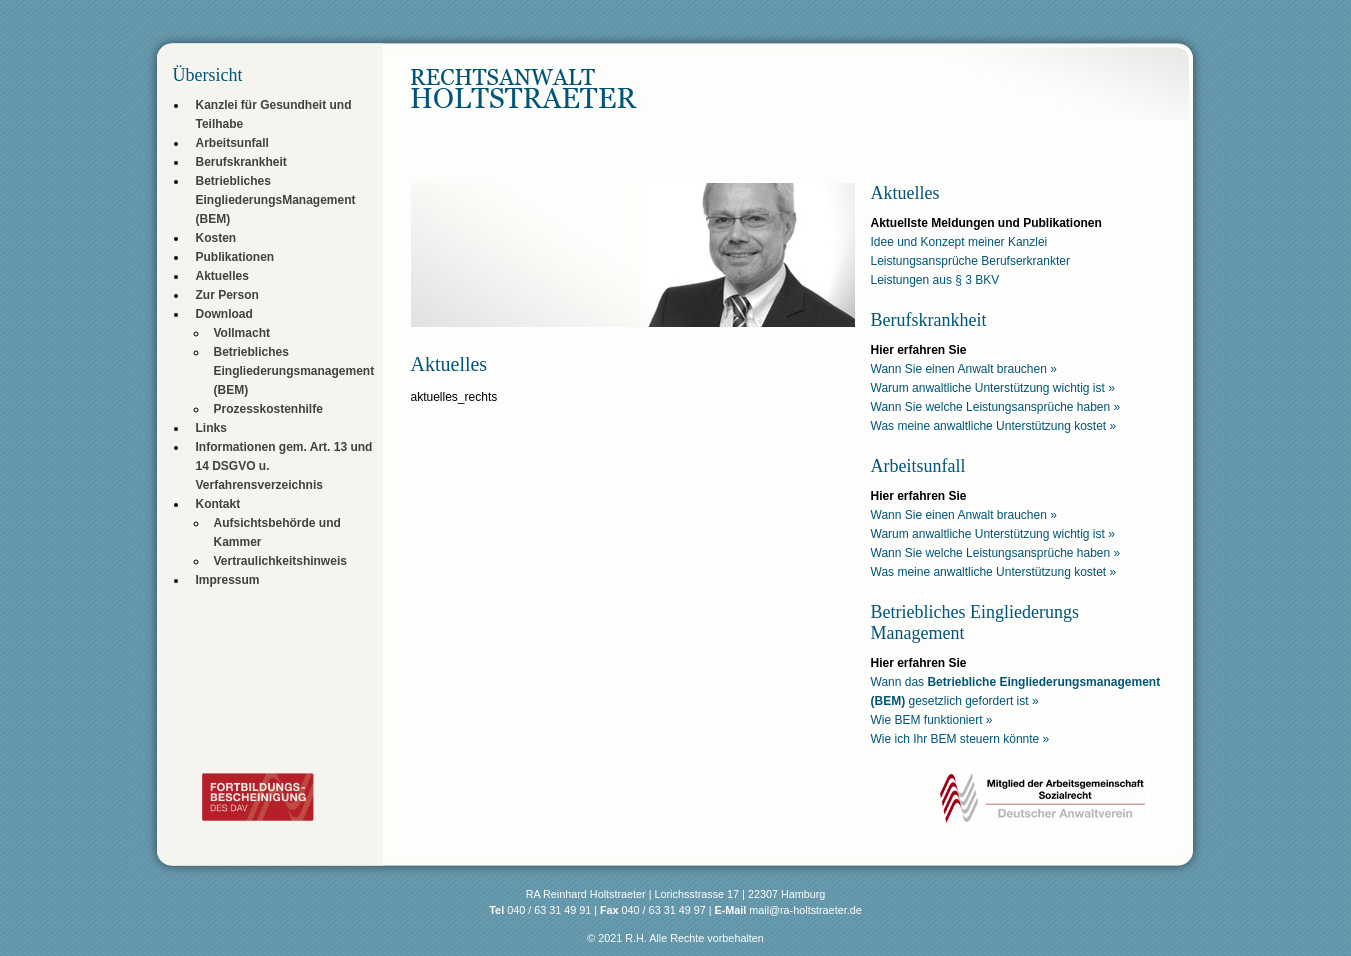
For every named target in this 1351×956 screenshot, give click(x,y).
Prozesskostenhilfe (268, 409)
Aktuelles (222, 276)
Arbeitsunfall (232, 143)
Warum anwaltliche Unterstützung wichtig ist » (993, 388)
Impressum (228, 580)
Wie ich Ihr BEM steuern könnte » (960, 739)
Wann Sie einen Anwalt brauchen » (964, 369)
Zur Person (227, 295)
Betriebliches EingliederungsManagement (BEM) (276, 200)
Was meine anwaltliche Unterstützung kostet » (994, 426)
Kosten (216, 238)
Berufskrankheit (241, 162)
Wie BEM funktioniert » (932, 720)
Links (211, 428)
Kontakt (218, 504)
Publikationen (235, 257)
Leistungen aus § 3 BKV (935, 280)
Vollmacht (242, 333)
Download (224, 314)
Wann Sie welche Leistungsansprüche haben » (996, 407)
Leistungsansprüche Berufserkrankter (970, 261)
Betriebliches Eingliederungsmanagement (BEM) (294, 371)
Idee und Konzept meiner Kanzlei (959, 242)
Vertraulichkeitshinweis (280, 561)
